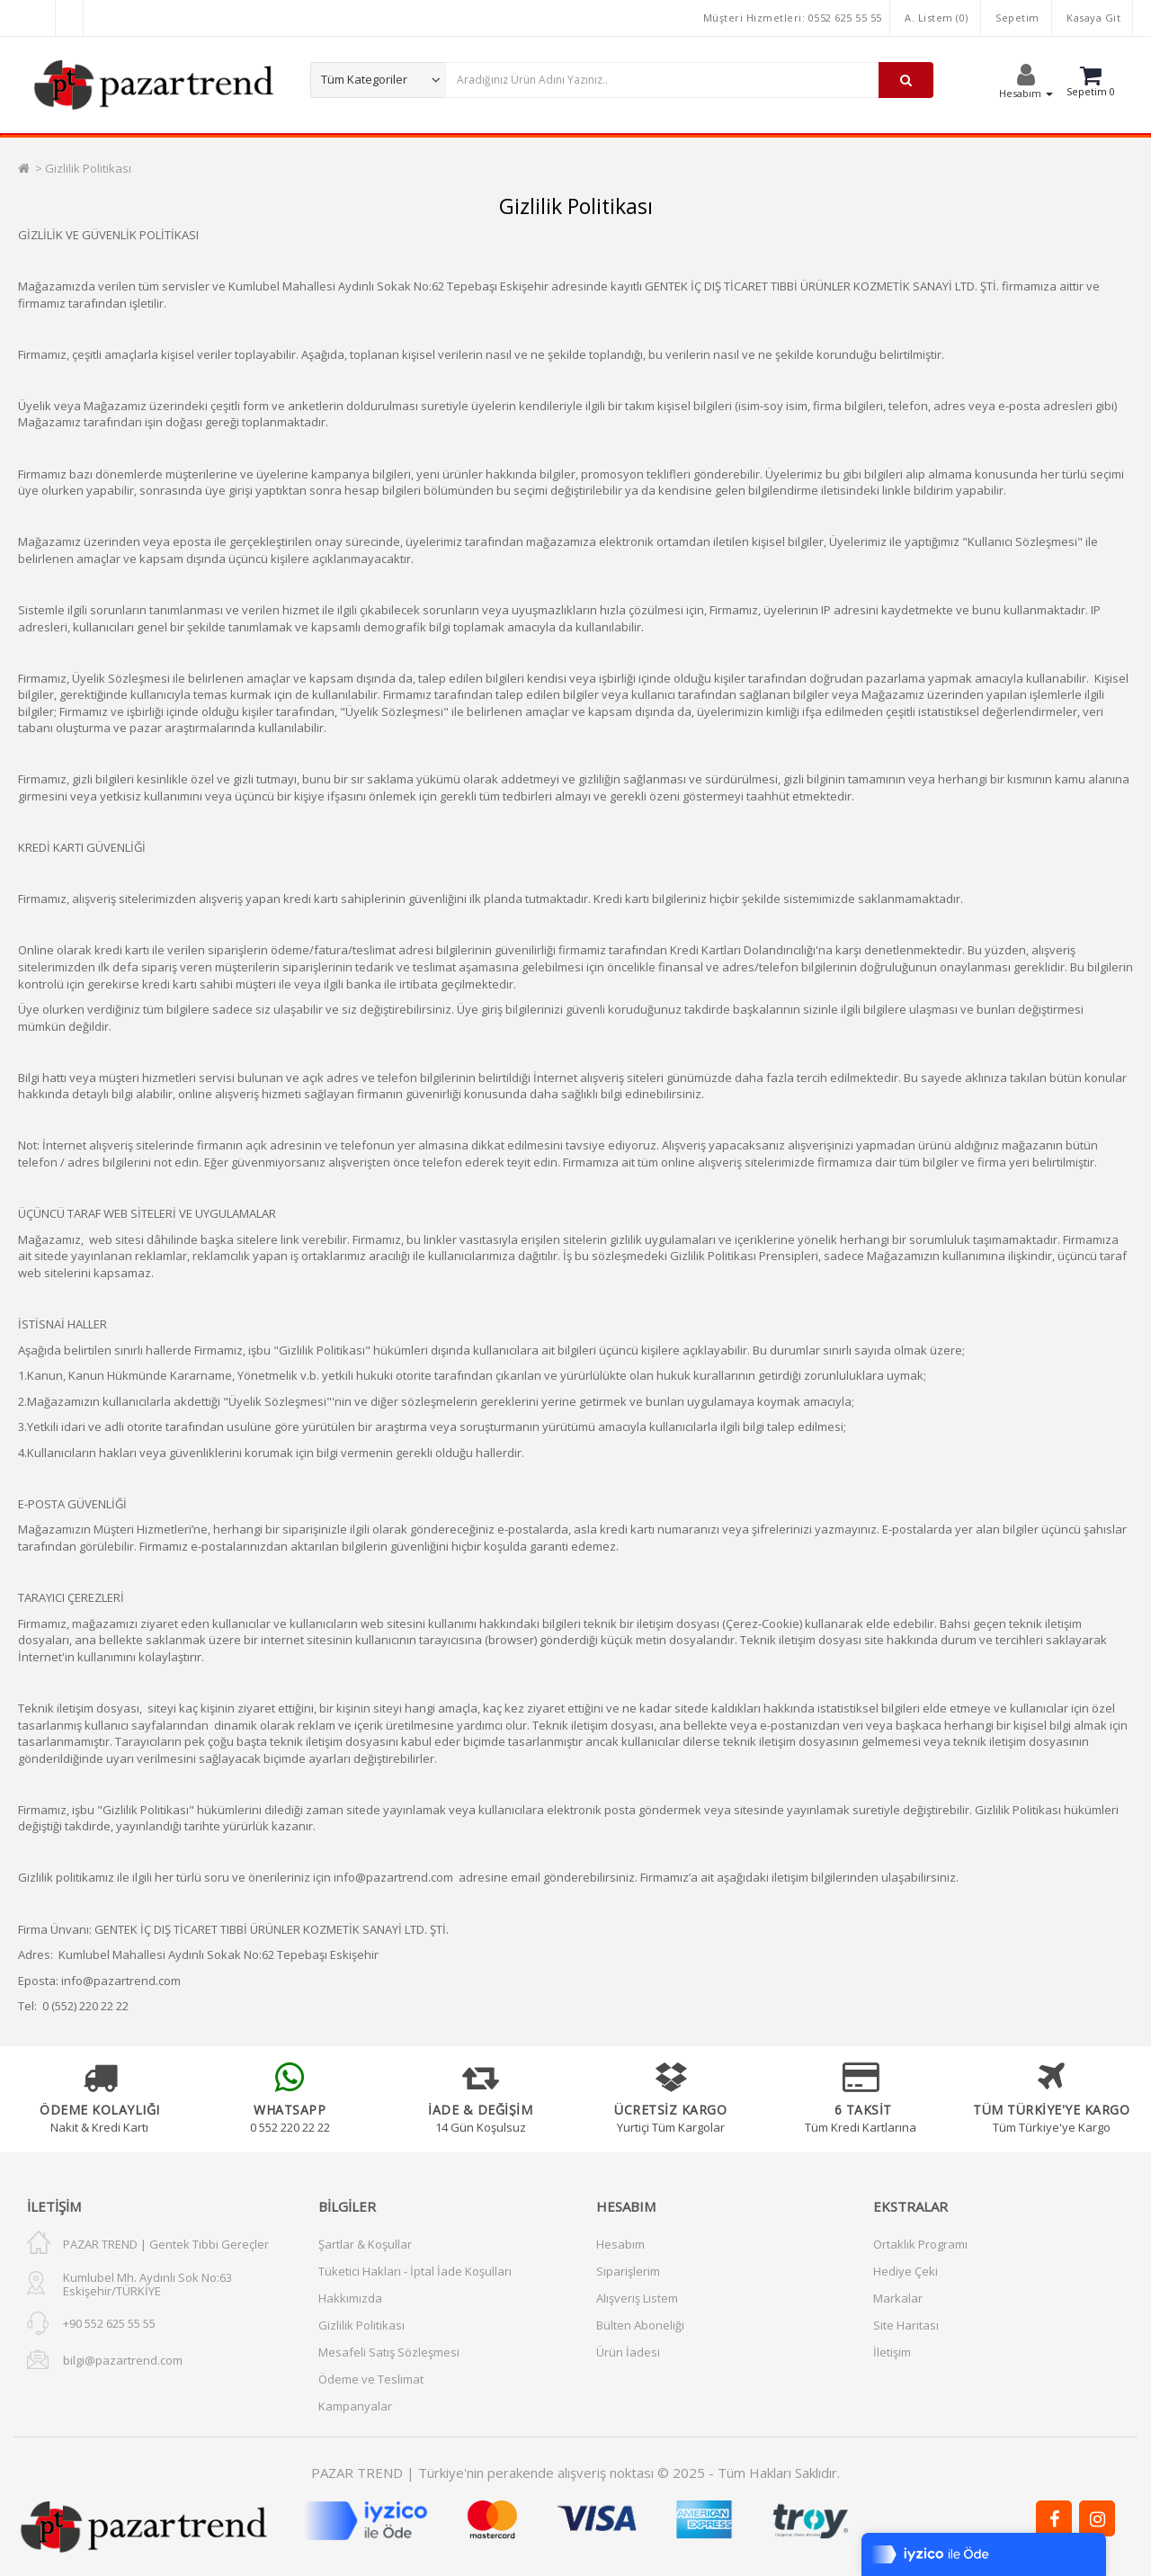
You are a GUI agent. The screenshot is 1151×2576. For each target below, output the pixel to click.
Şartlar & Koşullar (365, 2244)
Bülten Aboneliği (640, 2325)
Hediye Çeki (905, 2271)
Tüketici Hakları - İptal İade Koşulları (415, 2271)
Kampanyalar (355, 2406)
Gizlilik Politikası (88, 168)
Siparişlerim (628, 2271)
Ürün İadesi (628, 2352)
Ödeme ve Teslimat (371, 2379)
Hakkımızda (350, 2298)
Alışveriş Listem (637, 2298)
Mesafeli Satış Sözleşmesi (389, 2352)
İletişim (892, 2352)
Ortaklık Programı (920, 2244)
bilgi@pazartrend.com (123, 2360)
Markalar (898, 2298)
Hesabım (620, 2244)
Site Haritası (906, 2325)
